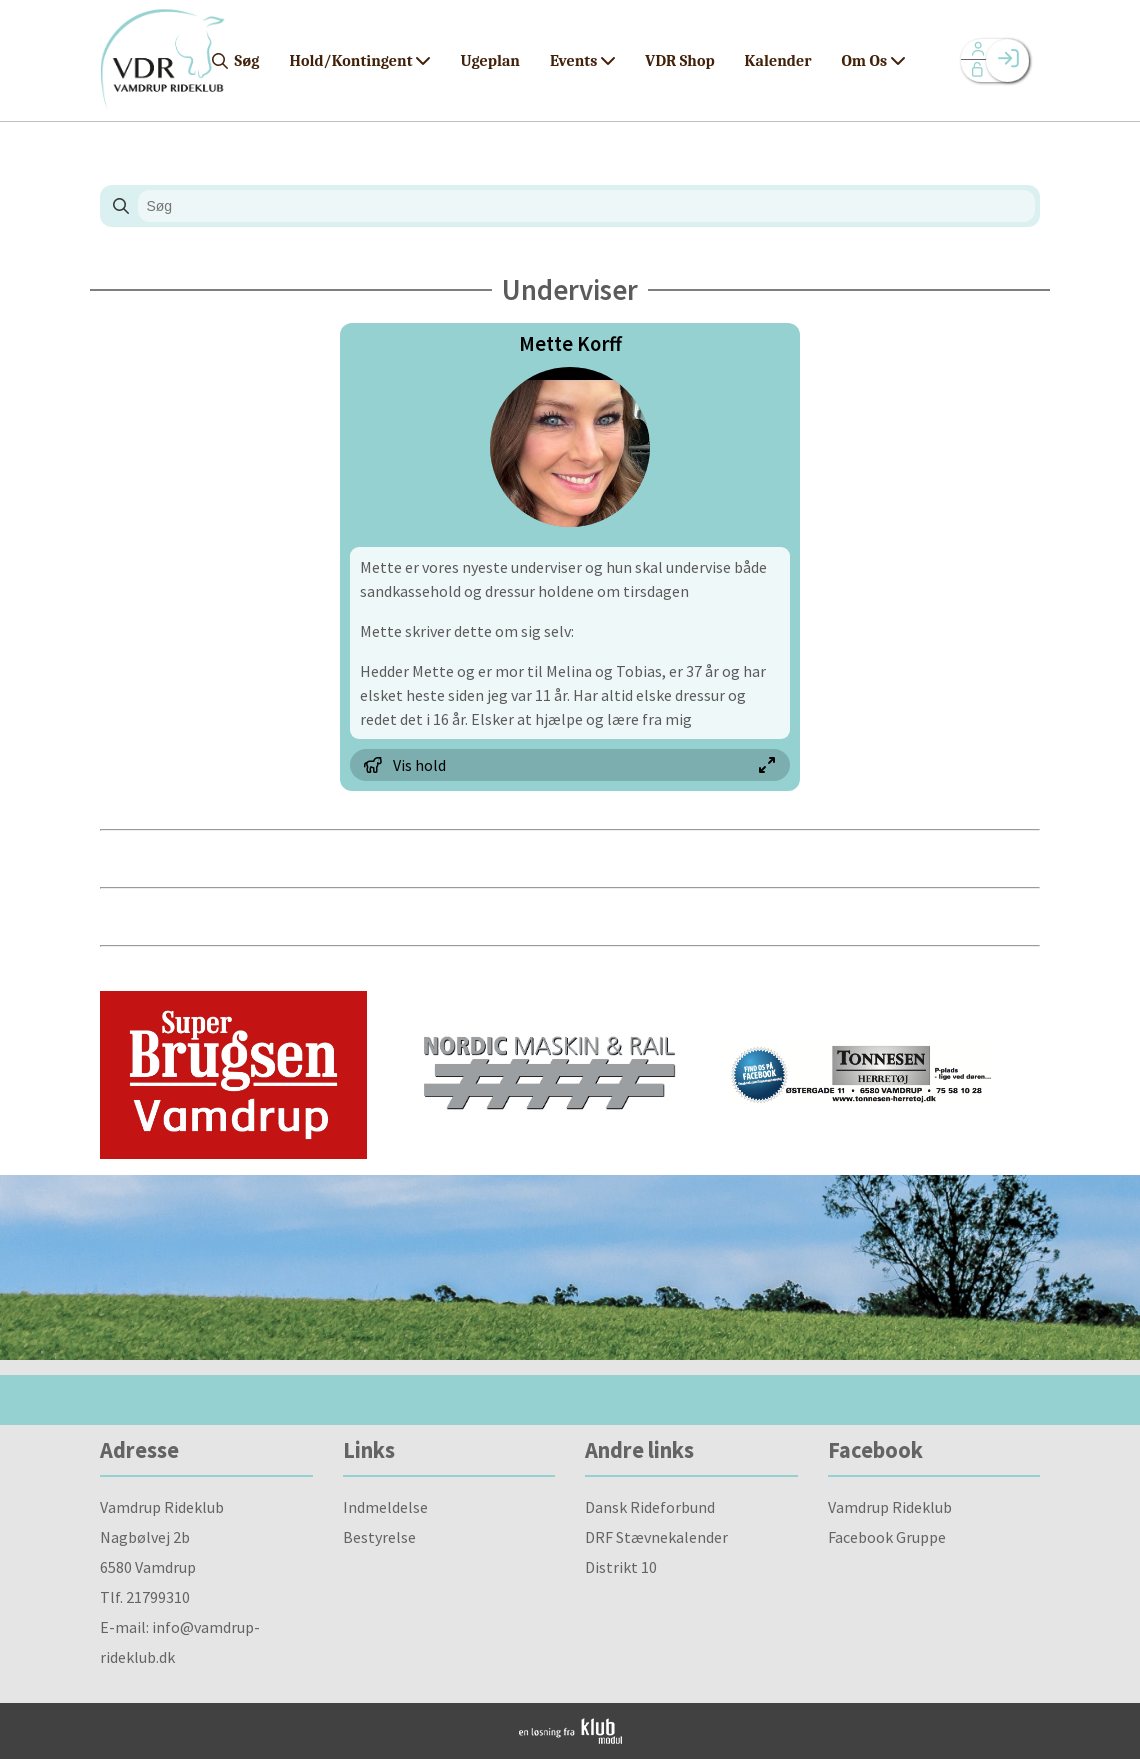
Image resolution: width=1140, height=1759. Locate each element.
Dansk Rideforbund (650, 1507)
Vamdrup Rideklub (890, 1507)
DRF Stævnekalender (656, 1537)
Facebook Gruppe (887, 1537)
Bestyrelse (379, 1537)
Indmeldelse (385, 1507)
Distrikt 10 (621, 1567)
